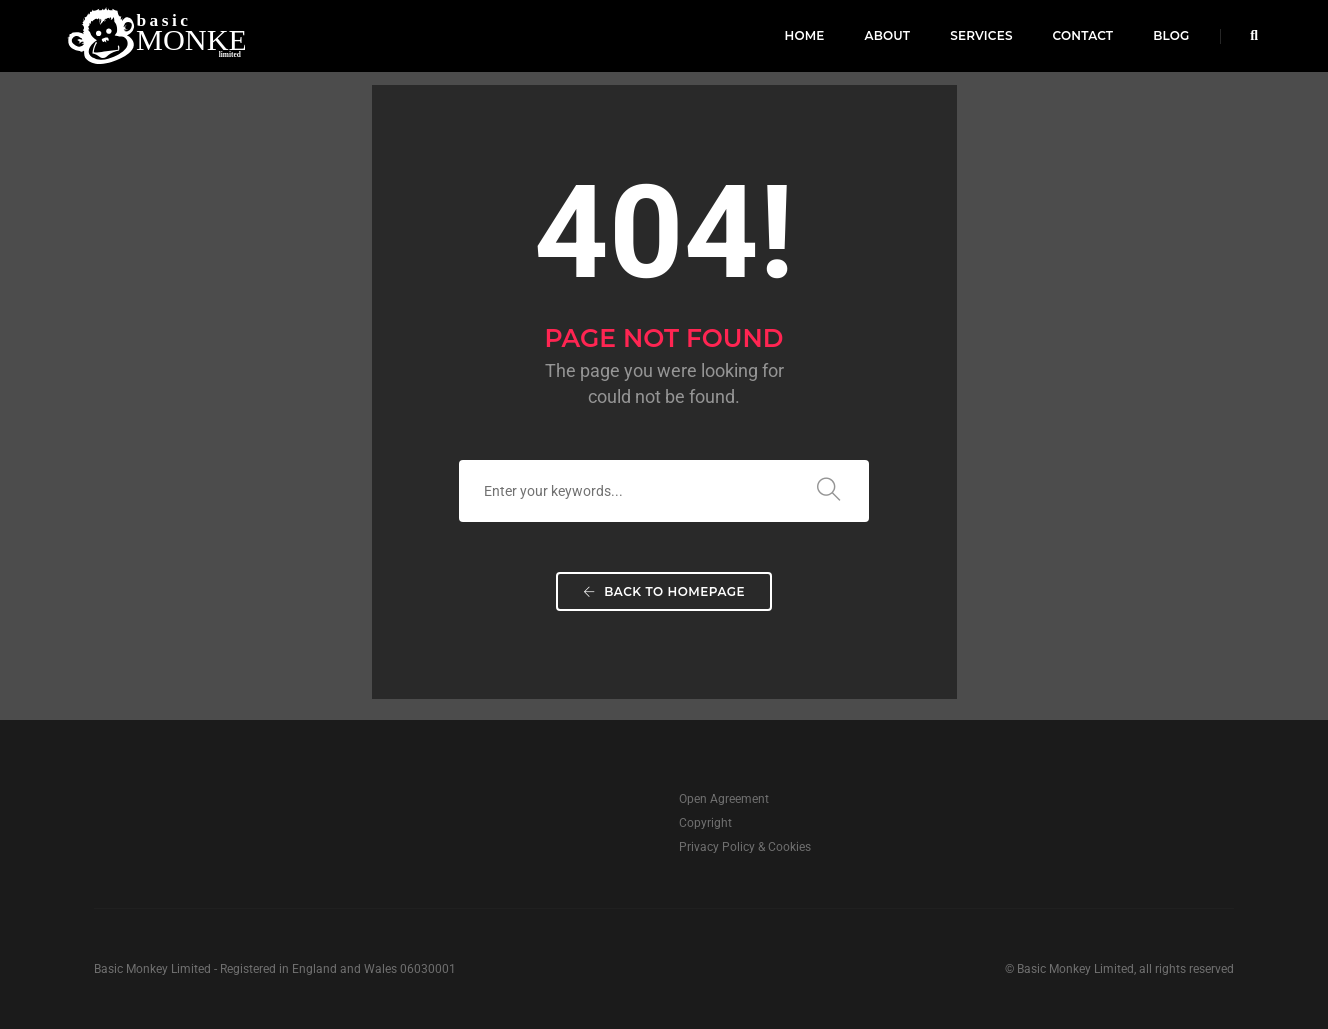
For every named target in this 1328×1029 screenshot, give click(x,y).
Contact (1083, 35)
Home (804, 35)
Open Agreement (724, 799)
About (888, 35)
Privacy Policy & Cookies (745, 847)
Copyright (705, 823)
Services (981, 35)
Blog (1171, 35)
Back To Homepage (664, 591)
